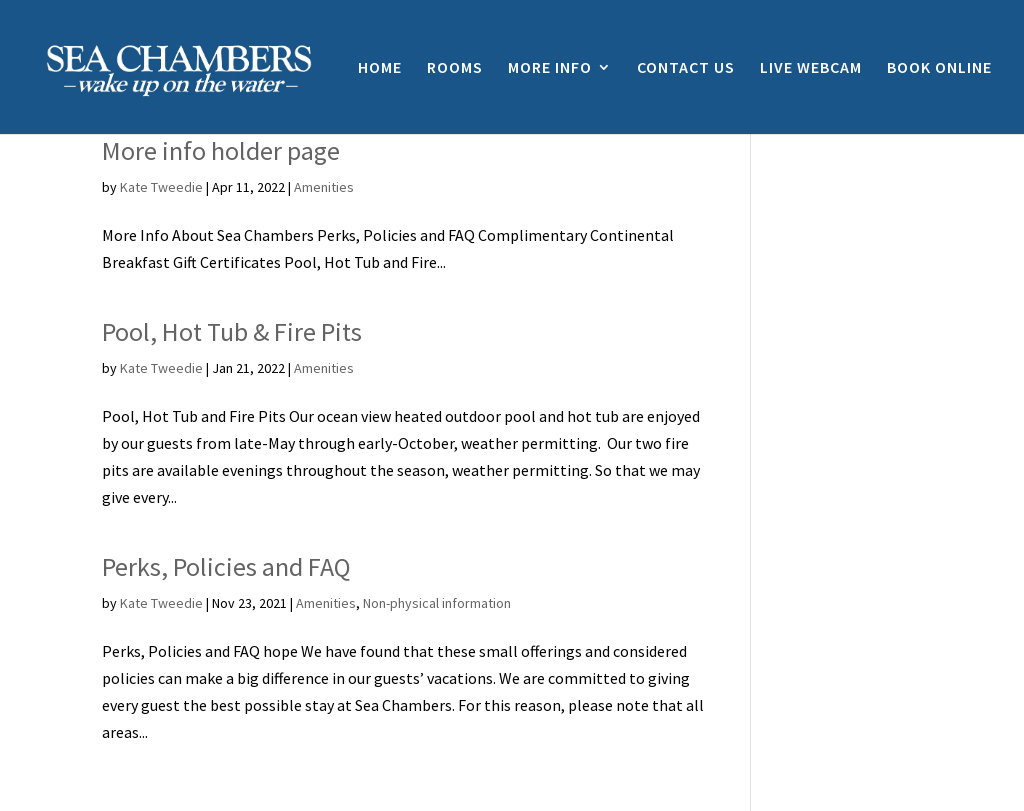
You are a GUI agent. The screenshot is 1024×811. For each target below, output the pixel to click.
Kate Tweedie (161, 187)
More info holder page (221, 150)
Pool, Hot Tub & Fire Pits (232, 331)
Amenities (324, 187)
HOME (380, 68)
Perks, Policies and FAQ (226, 566)
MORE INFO (550, 68)
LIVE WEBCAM (811, 68)
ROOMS (455, 68)
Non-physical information (437, 603)
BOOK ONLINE (939, 68)
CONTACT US (686, 68)
